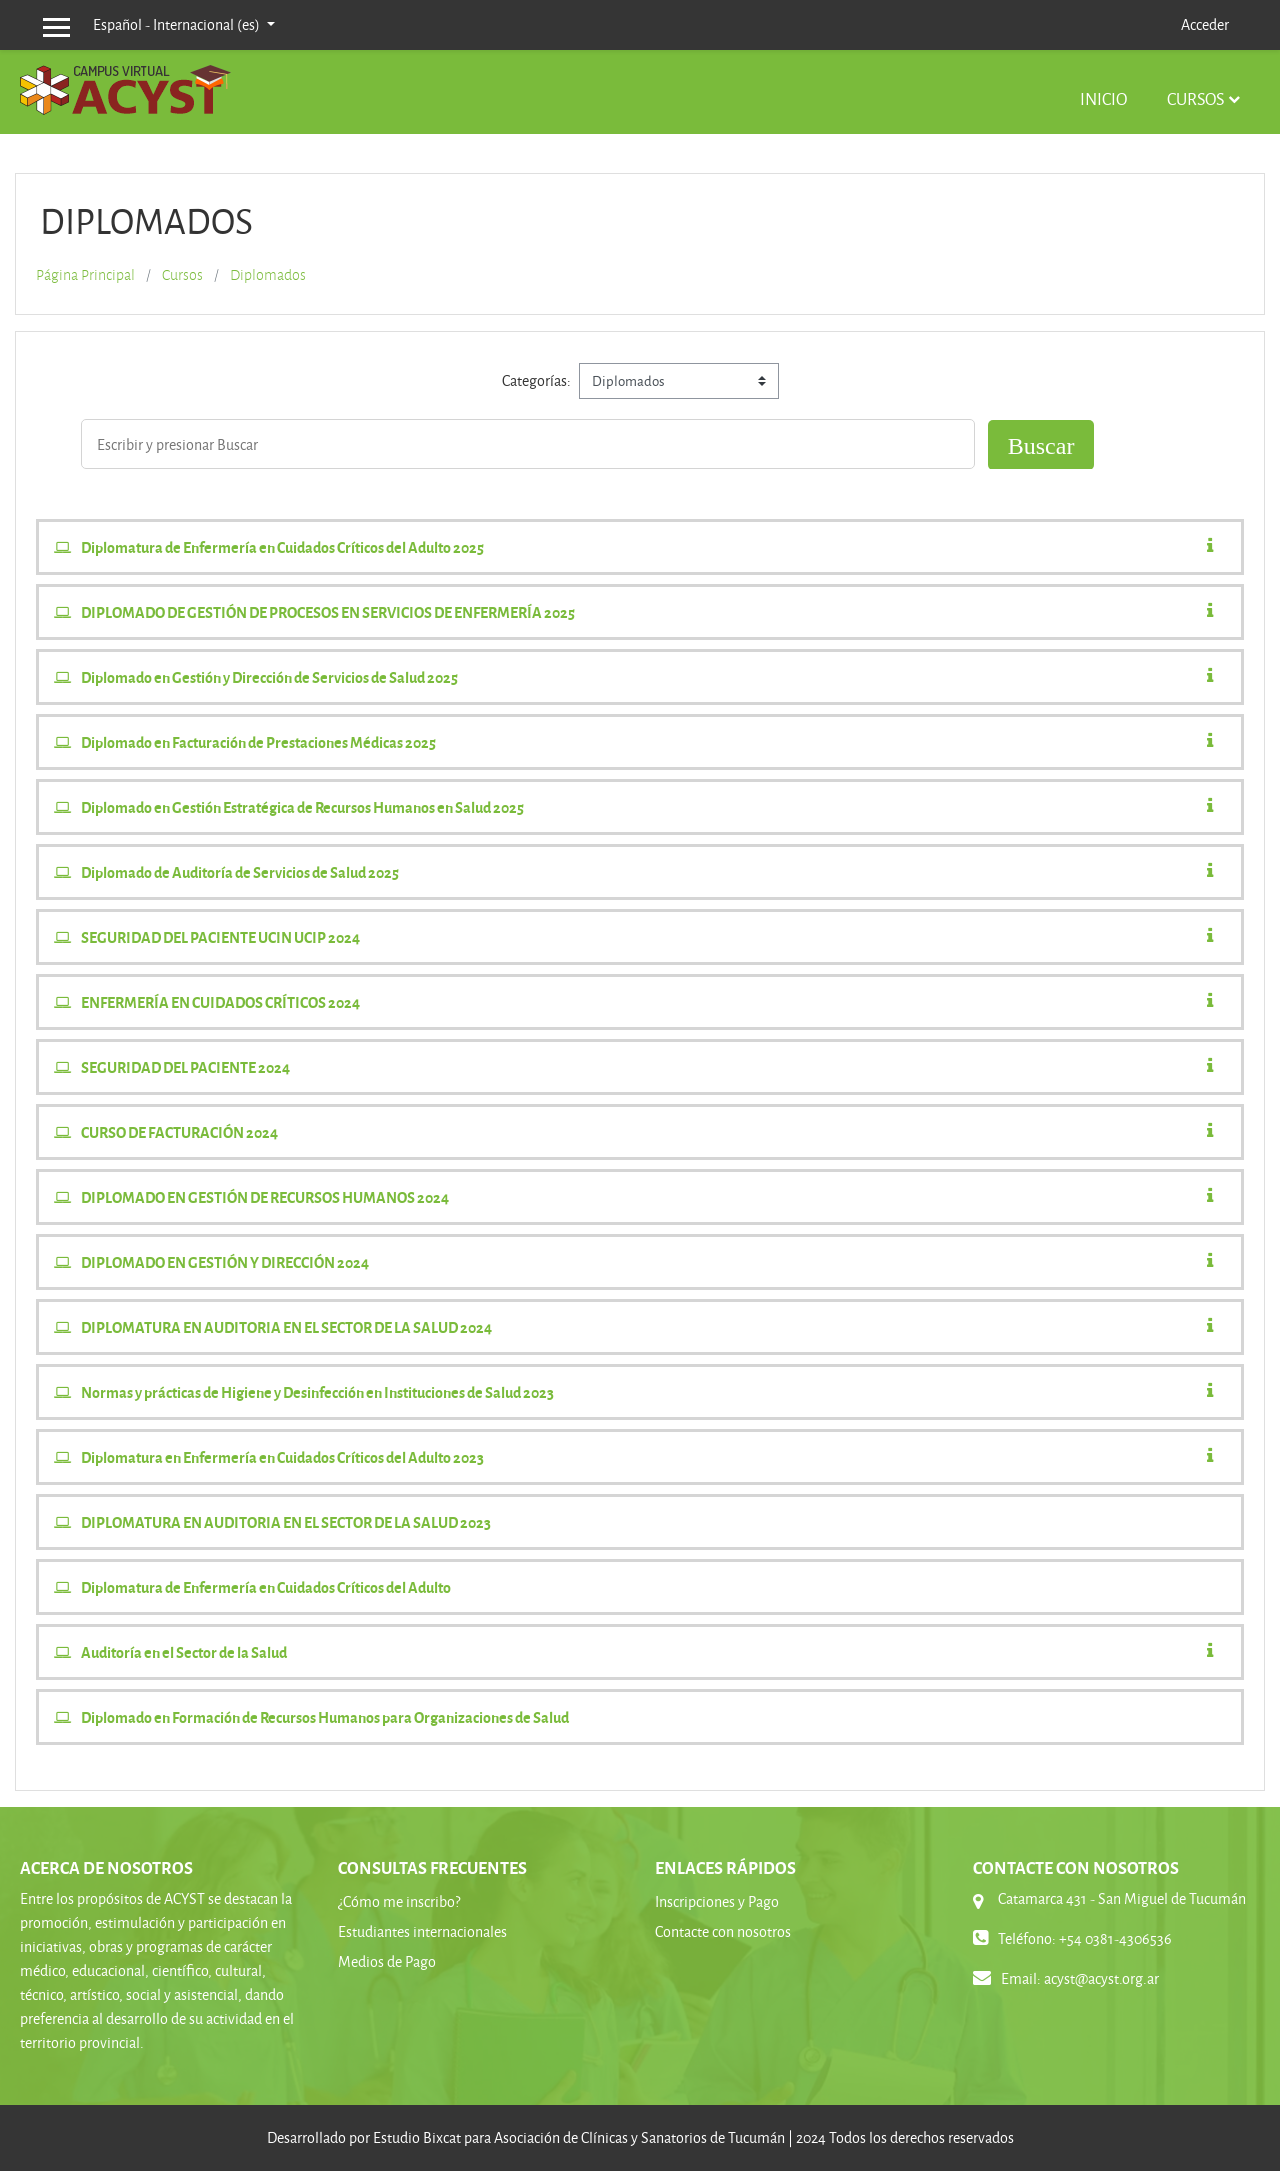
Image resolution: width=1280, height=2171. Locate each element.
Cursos (1195, 98)
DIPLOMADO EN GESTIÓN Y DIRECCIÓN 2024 (225, 1262)
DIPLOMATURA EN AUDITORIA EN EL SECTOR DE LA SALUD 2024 (286, 1327)
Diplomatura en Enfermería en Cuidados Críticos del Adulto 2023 (282, 1457)
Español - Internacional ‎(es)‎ (178, 24)
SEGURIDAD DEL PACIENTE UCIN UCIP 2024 (220, 937)
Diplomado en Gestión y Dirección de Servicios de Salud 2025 (269, 677)
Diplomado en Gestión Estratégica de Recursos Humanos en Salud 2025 (302, 807)
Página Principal (85, 275)
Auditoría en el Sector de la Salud (184, 1652)
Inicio (1103, 98)
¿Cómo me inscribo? (399, 1901)
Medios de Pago (387, 1961)
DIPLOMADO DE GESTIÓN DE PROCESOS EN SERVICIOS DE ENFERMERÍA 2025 (328, 612)
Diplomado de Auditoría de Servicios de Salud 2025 (240, 872)
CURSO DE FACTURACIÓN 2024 (179, 1132)
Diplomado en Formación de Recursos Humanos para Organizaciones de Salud (325, 1717)
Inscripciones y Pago (717, 1901)
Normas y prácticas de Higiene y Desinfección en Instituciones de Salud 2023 (317, 1392)
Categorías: (536, 380)
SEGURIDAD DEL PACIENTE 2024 (185, 1067)
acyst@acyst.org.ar (1101, 1978)
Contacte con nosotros (723, 1931)
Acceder (1205, 24)
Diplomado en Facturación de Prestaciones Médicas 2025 (258, 742)
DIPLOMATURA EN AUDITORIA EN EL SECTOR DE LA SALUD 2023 (286, 1522)
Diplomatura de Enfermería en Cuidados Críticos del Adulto (266, 1587)
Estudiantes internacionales (422, 1931)
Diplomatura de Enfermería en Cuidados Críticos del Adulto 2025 (282, 547)
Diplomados (268, 275)
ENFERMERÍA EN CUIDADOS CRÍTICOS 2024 (220, 1002)
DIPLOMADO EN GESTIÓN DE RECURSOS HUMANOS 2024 (265, 1197)
